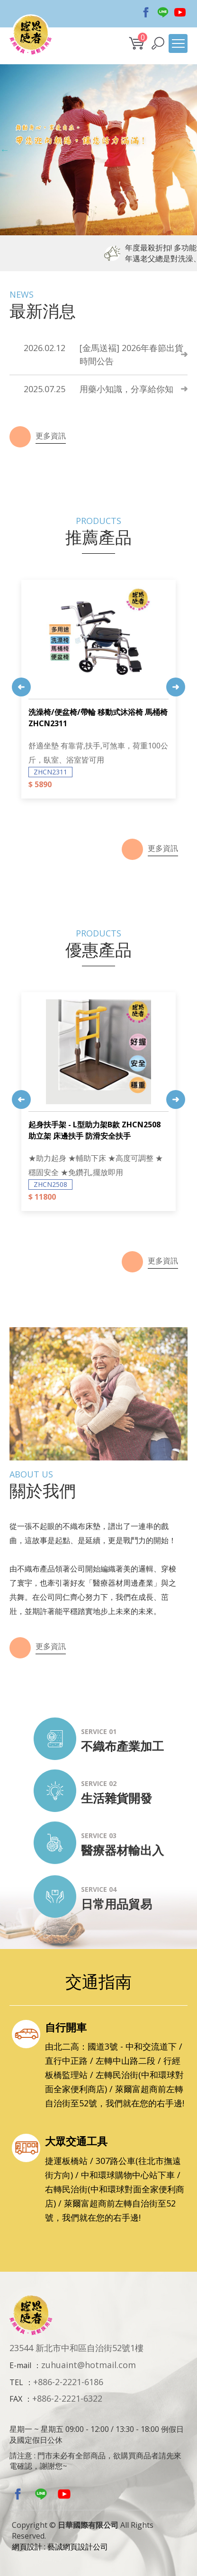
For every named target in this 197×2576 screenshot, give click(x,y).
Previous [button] (4, 150)
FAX (15, 2399)
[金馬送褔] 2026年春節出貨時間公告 (103, 354)
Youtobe (180, 12)
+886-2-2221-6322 (67, 2398)
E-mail (20, 2365)
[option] (98, 149)
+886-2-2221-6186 (68, 2381)
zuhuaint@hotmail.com (88, 2364)
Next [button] (192, 150)
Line (162, 12)
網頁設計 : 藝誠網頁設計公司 (60, 2547)
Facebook (145, 12)
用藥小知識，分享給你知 (98, 388)
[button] (158, 43)
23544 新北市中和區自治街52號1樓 (76, 2347)
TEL (16, 2382)
